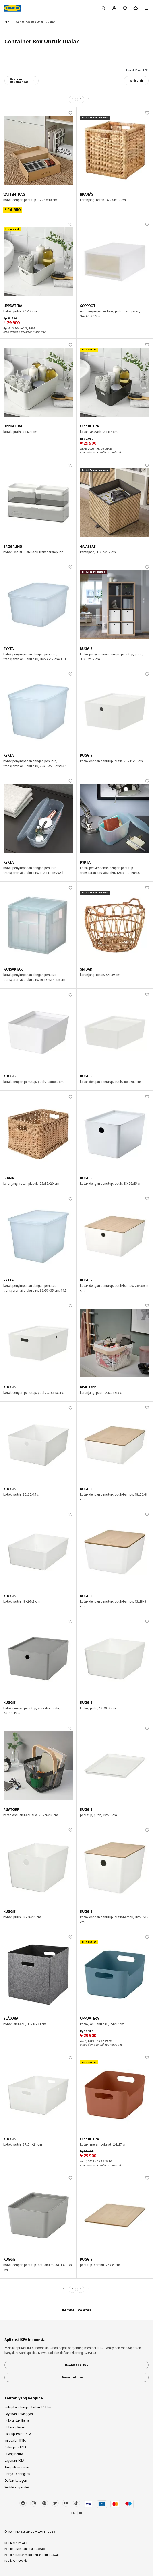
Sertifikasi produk (16, 2487)
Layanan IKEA (14, 2460)
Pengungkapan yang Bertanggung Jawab (32, 2554)
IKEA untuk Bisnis (17, 2420)
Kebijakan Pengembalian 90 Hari (27, 2407)
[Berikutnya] (89, 99)
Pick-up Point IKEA (17, 2434)
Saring (136, 80)
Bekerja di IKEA (15, 2447)
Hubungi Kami (14, 2427)
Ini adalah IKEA (15, 2440)
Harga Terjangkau (17, 2474)
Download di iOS (76, 2365)
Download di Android (76, 2377)
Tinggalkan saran (16, 2467)
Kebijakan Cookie (16, 2560)
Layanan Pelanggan (18, 2414)
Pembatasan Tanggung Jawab (24, 2548)
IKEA (6, 22)
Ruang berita (13, 2454)
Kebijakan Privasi (15, 2542)
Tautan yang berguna (23, 2398)
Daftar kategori (15, 2480)
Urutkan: (19, 80)
